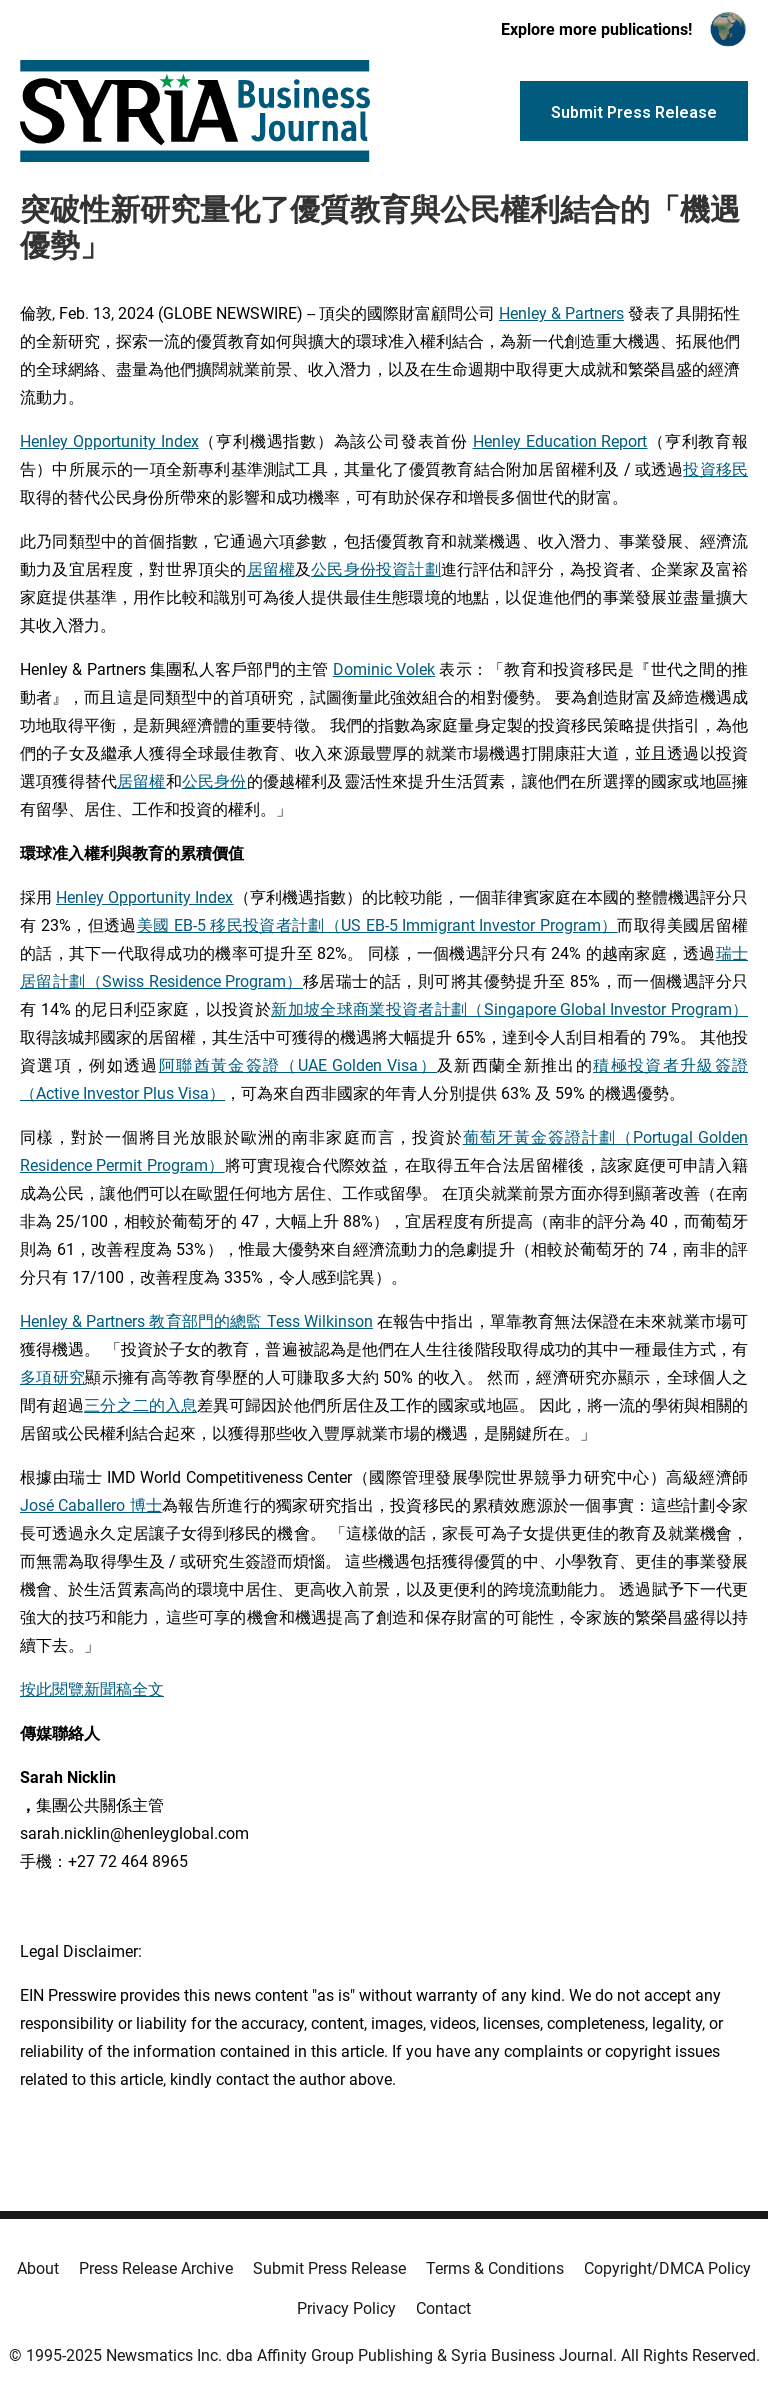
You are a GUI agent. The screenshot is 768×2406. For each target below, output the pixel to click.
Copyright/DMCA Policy (667, 2268)
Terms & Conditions (495, 2268)
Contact (443, 2308)
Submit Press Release (329, 2268)
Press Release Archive (156, 2268)
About (38, 2268)
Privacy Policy (346, 2308)
